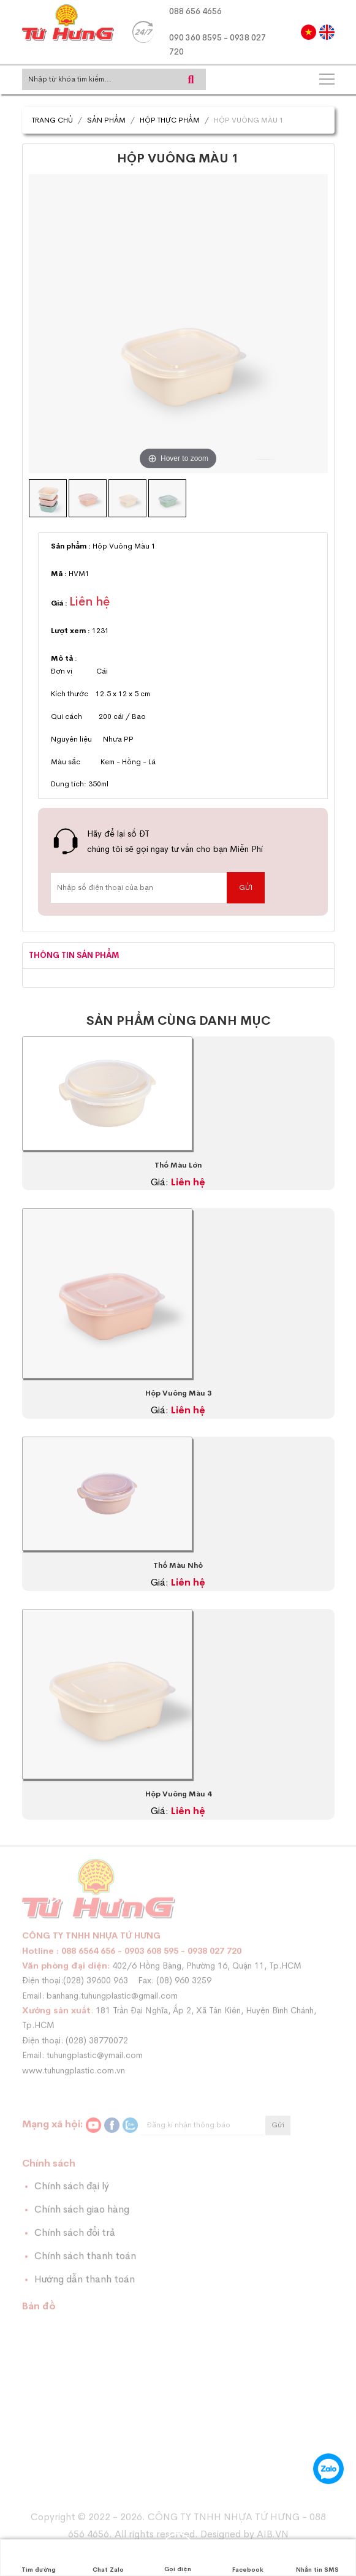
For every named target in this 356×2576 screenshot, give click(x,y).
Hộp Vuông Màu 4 (178, 1794)
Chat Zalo (108, 2558)
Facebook (247, 2558)
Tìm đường (38, 2558)
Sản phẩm (106, 120)
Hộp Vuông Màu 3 (178, 1393)
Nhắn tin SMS (317, 2558)
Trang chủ (52, 120)
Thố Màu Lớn (178, 1165)
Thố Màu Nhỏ (178, 1565)
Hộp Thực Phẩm (170, 120)
